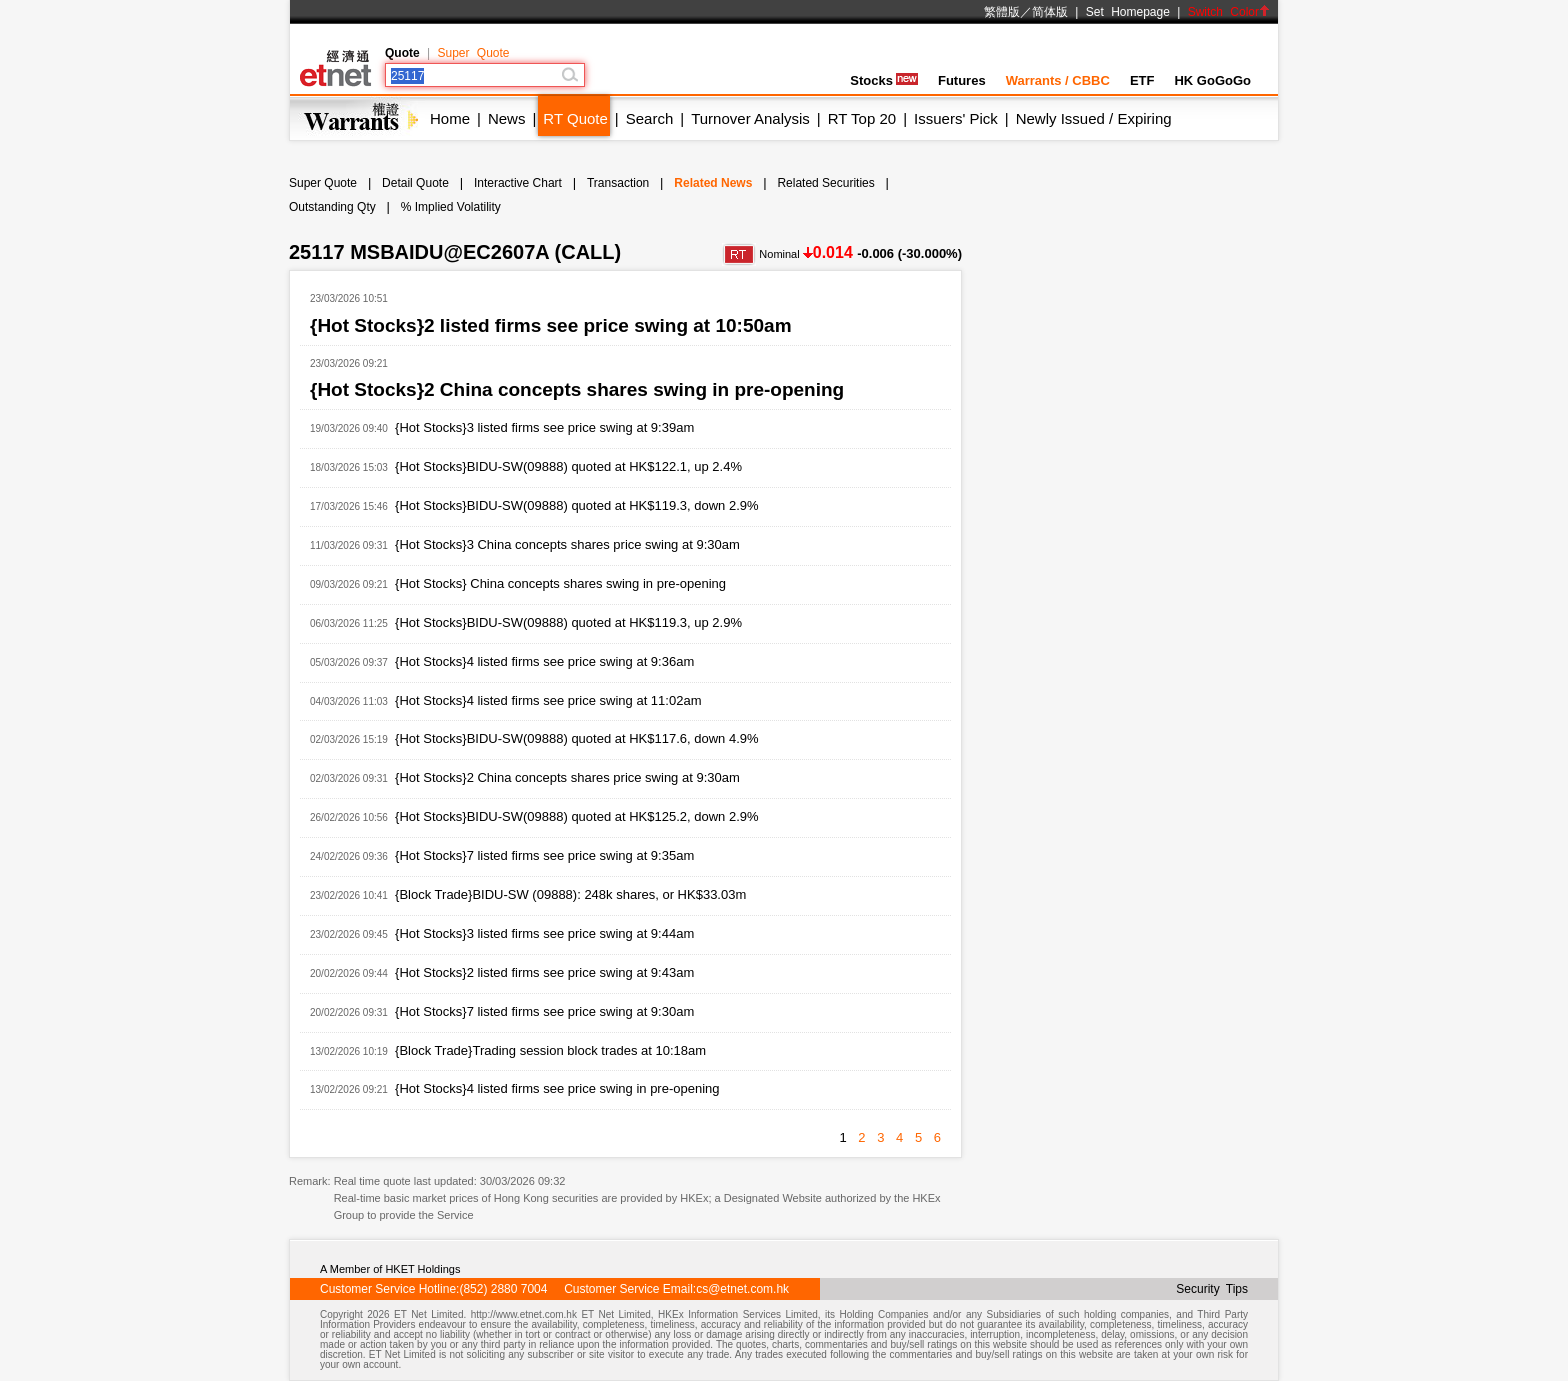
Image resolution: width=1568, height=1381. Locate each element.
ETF (1142, 80)
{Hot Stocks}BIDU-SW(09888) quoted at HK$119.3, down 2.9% (576, 505)
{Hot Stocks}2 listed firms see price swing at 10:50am (551, 325)
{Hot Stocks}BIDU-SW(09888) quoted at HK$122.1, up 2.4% (568, 466)
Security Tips (1212, 1289)
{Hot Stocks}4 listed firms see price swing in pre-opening (557, 1088)
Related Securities (825, 183)
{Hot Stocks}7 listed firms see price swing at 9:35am (544, 855)
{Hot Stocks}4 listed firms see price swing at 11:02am (548, 700)
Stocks (884, 80)
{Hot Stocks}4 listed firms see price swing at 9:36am (544, 661)
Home (450, 118)
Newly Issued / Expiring (1094, 118)
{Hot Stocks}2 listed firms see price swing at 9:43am (544, 972)
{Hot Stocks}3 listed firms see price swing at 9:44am (544, 933)
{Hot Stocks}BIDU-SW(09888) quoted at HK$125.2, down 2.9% (576, 816)
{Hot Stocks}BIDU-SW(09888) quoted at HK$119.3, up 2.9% (568, 622)
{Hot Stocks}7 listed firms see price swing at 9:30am (544, 1011)
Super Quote (473, 53)
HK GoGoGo (1212, 80)
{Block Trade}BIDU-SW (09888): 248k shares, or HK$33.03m (570, 894)
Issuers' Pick (956, 118)
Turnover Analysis (750, 118)
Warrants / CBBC (1058, 80)
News (507, 118)
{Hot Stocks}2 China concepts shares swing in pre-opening (577, 389)
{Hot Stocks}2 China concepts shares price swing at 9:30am (567, 777)
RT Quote (575, 118)
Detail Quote (415, 183)
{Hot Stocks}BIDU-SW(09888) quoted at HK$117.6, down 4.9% (576, 738)
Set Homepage (1128, 12)
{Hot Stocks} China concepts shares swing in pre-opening (560, 583)
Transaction (618, 183)
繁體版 (1002, 12)
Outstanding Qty (332, 207)
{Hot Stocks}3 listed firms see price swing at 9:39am (544, 427)
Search (650, 118)
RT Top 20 (862, 118)
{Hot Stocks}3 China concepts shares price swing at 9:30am (567, 544)
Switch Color (1229, 12)
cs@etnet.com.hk (742, 1289)
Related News (713, 183)
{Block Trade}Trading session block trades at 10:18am (550, 1050)
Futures (962, 80)
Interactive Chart (518, 183)
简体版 (1050, 12)
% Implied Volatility (451, 207)
